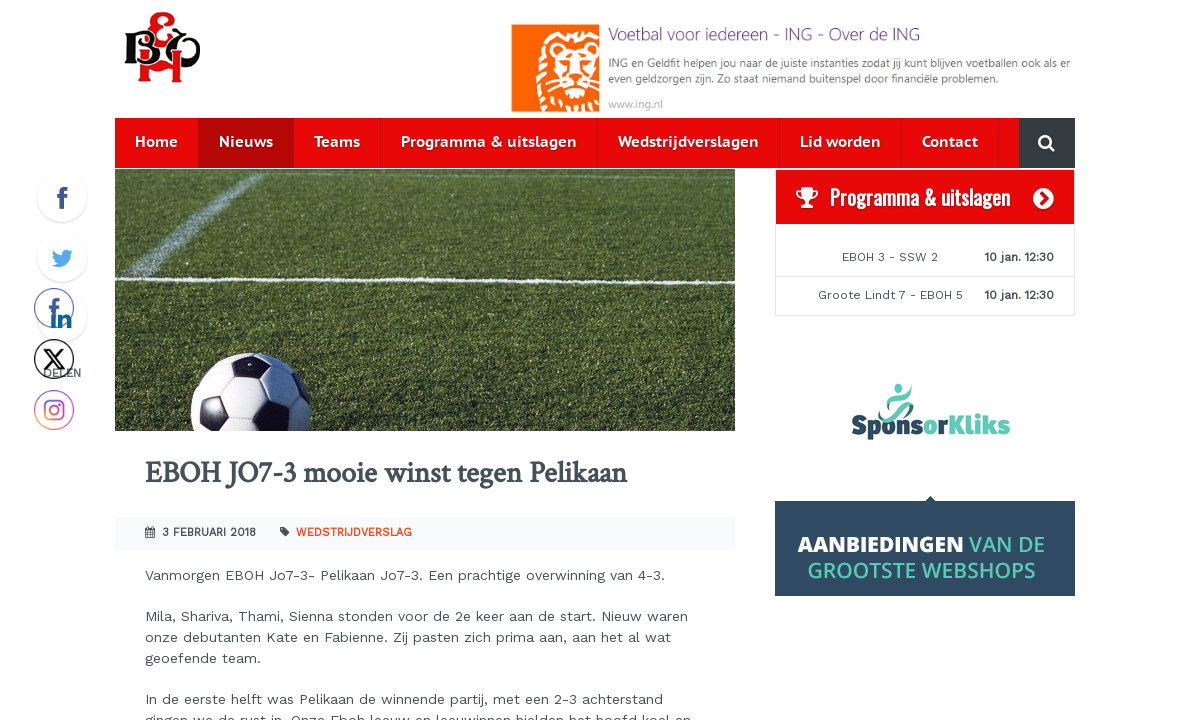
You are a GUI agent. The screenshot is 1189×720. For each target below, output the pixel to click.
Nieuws (246, 142)
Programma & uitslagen (489, 142)
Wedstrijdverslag (354, 532)
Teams (337, 142)
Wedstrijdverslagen (688, 142)
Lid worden (840, 142)
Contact (950, 142)
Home (156, 142)
